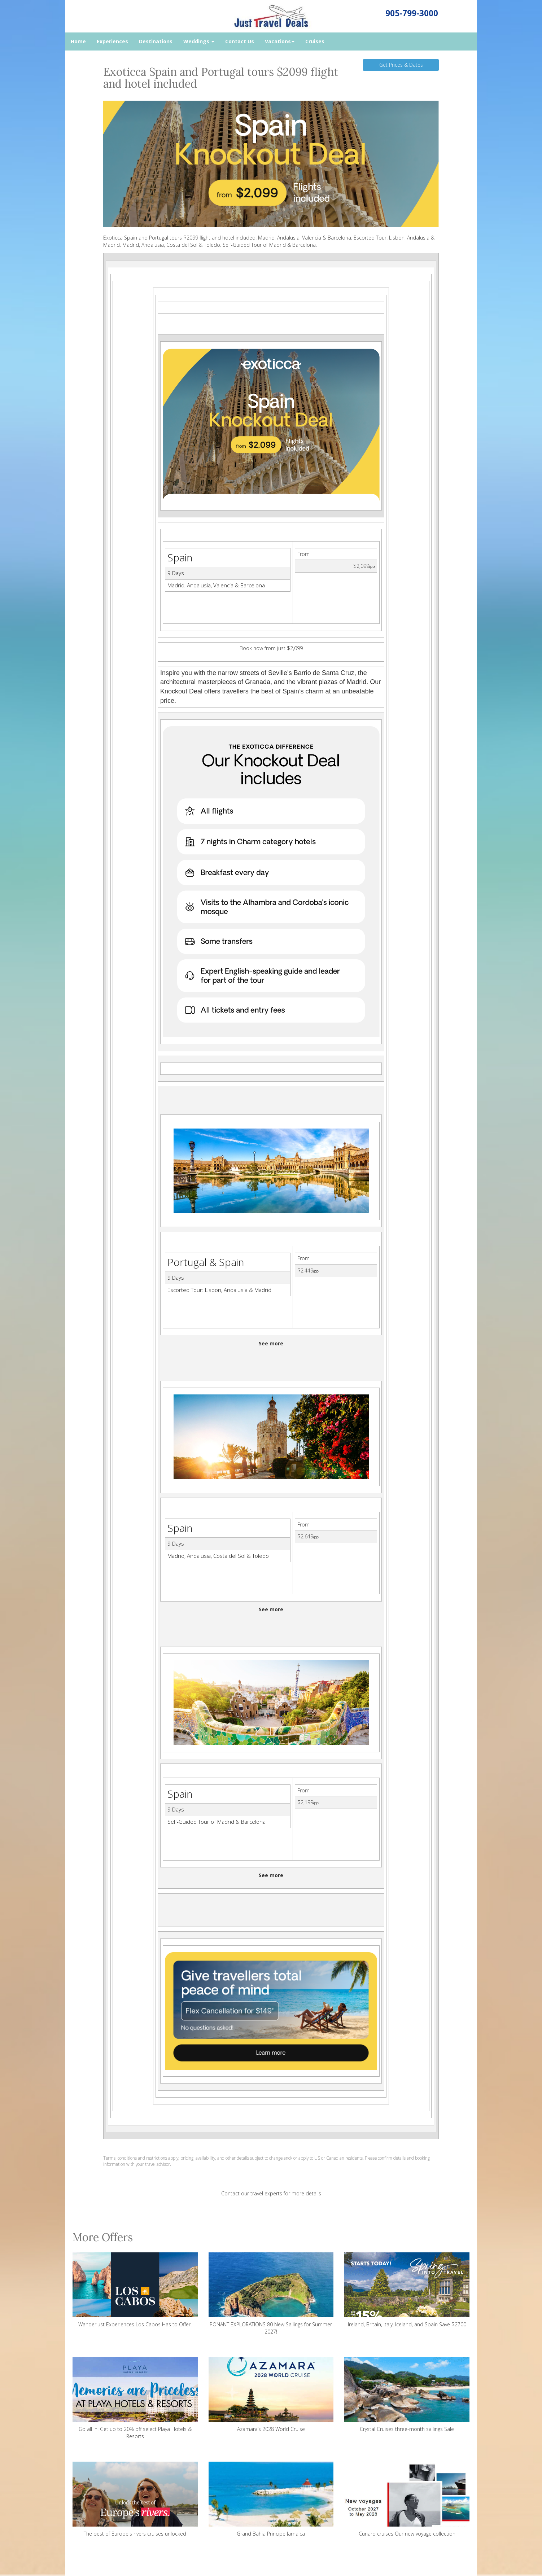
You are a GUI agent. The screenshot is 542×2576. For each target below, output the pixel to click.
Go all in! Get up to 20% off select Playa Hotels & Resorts (135, 2398)
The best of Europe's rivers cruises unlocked (135, 2499)
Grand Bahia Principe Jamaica (271, 2499)
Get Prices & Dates (401, 64)
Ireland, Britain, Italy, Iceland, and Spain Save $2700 (406, 2290)
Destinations (155, 41)
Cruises (314, 41)
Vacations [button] (279, 41)
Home (78, 41)
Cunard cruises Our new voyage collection (406, 2499)
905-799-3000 (411, 13)
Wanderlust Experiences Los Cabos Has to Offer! (135, 2290)
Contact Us (239, 41)
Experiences (112, 41)
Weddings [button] (198, 41)
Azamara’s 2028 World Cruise (271, 2394)
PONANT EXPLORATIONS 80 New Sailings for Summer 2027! (271, 2293)
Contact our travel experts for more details (271, 2193)
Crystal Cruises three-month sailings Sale (406, 2394)
